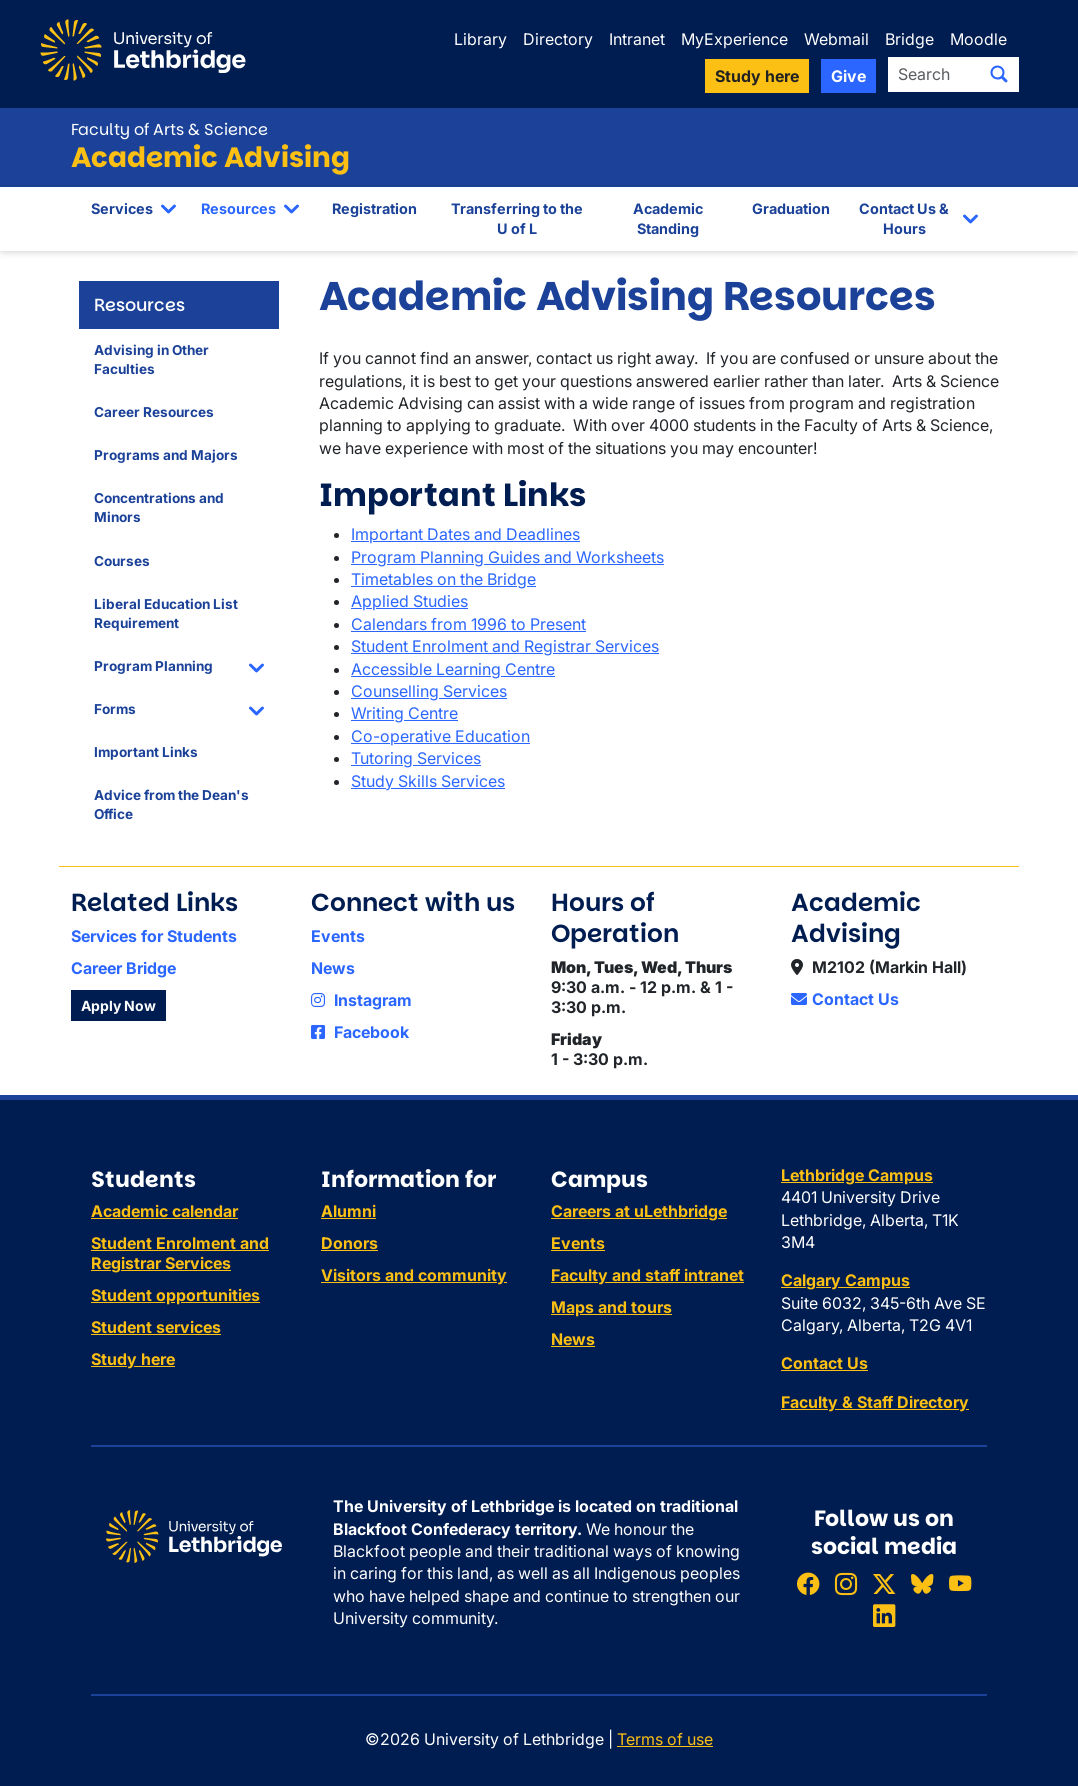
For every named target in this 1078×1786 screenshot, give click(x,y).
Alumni (348, 1211)
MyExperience (734, 39)
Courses (122, 561)
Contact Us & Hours (904, 218)
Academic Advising (210, 157)
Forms (115, 709)
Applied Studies (409, 601)
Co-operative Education (440, 736)
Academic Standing (668, 218)
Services (122, 208)
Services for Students (154, 936)
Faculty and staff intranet (647, 1275)
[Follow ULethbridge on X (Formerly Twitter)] (884, 1583)
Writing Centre (404, 713)
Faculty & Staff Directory (875, 1402)
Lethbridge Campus (857, 1175)
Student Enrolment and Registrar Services (505, 646)
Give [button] (848, 76)
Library (480, 39)
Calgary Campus (845, 1280)
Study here (133, 1359)
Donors (349, 1243)
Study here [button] (757, 76)
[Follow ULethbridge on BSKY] (922, 1583)
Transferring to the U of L (517, 218)
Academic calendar (164, 1211)
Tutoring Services (416, 758)
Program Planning (153, 666)
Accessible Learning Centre (453, 669)
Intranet (637, 39)
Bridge (909, 39)
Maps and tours (611, 1307)
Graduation (791, 208)
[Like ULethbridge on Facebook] (808, 1583)
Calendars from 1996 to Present (468, 624)
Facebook (360, 1032)
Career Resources (154, 412)
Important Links (146, 752)
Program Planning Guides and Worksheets (507, 557)
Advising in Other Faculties (151, 359)
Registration (374, 208)
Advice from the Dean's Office (171, 804)
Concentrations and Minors (159, 507)
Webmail (836, 39)
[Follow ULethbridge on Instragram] (846, 1583)
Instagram (361, 1000)
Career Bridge (123, 968)
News (333, 968)
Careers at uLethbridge (639, 1211)
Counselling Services (429, 691)
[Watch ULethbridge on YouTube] (960, 1583)
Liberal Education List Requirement (166, 613)
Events (338, 936)
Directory (558, 39)
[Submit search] (999, 74)
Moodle (978, 39)
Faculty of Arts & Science (169, 129)
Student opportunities (175, 1295)
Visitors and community (414, 1275)
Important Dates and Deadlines (465, 534)
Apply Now (118, 1005)
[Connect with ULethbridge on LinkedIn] (884, 1615)
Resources (238, 208)
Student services (156, 1327)
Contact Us (845, 999)
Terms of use (665, 1739)
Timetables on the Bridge (443, 579)
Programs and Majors (166, 455)
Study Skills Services (428, 781)
